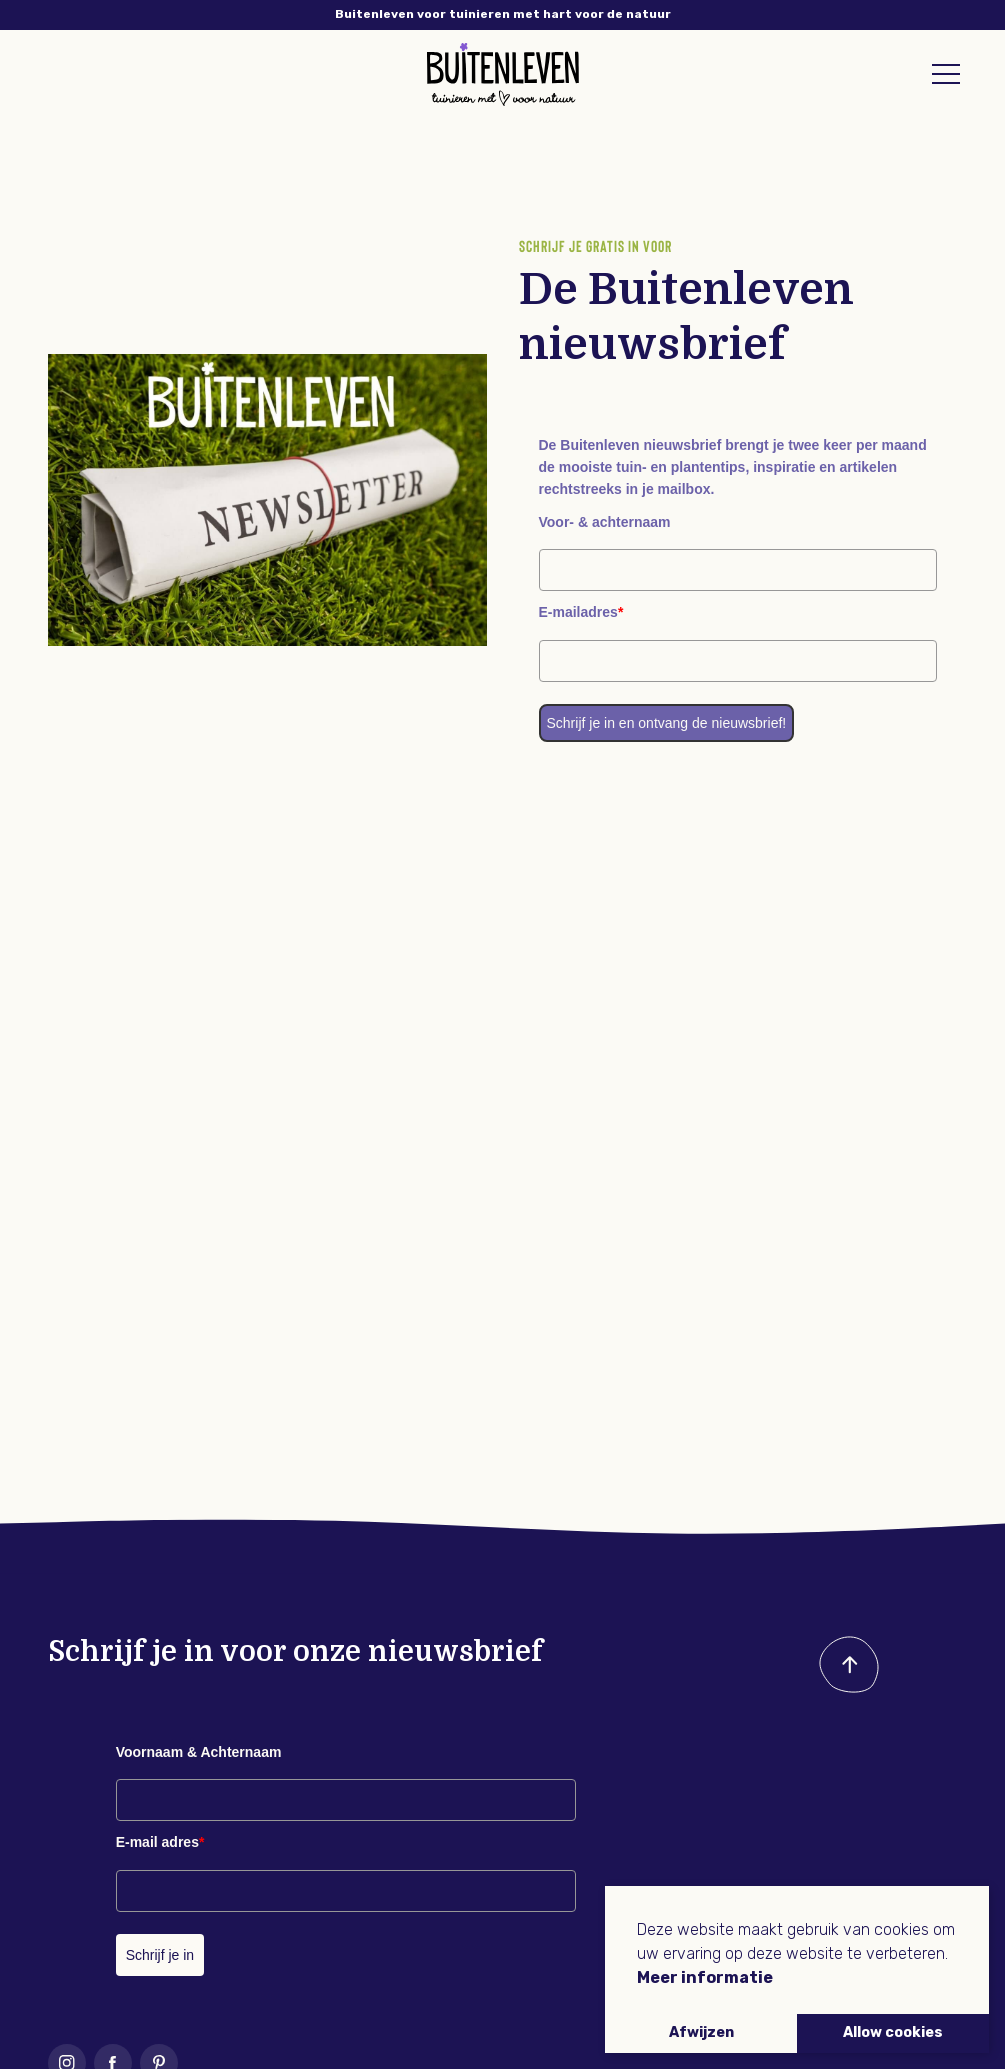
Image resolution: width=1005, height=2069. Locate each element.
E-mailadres (581, 612)
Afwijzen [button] (701, 2032)
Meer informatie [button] (705, 1977)
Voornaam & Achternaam (199, 1752)
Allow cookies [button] (893, 2032)
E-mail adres (160, 1842)
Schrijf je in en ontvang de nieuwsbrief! (667, 723)
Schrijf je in (160, 1955)
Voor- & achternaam (605, 522)
